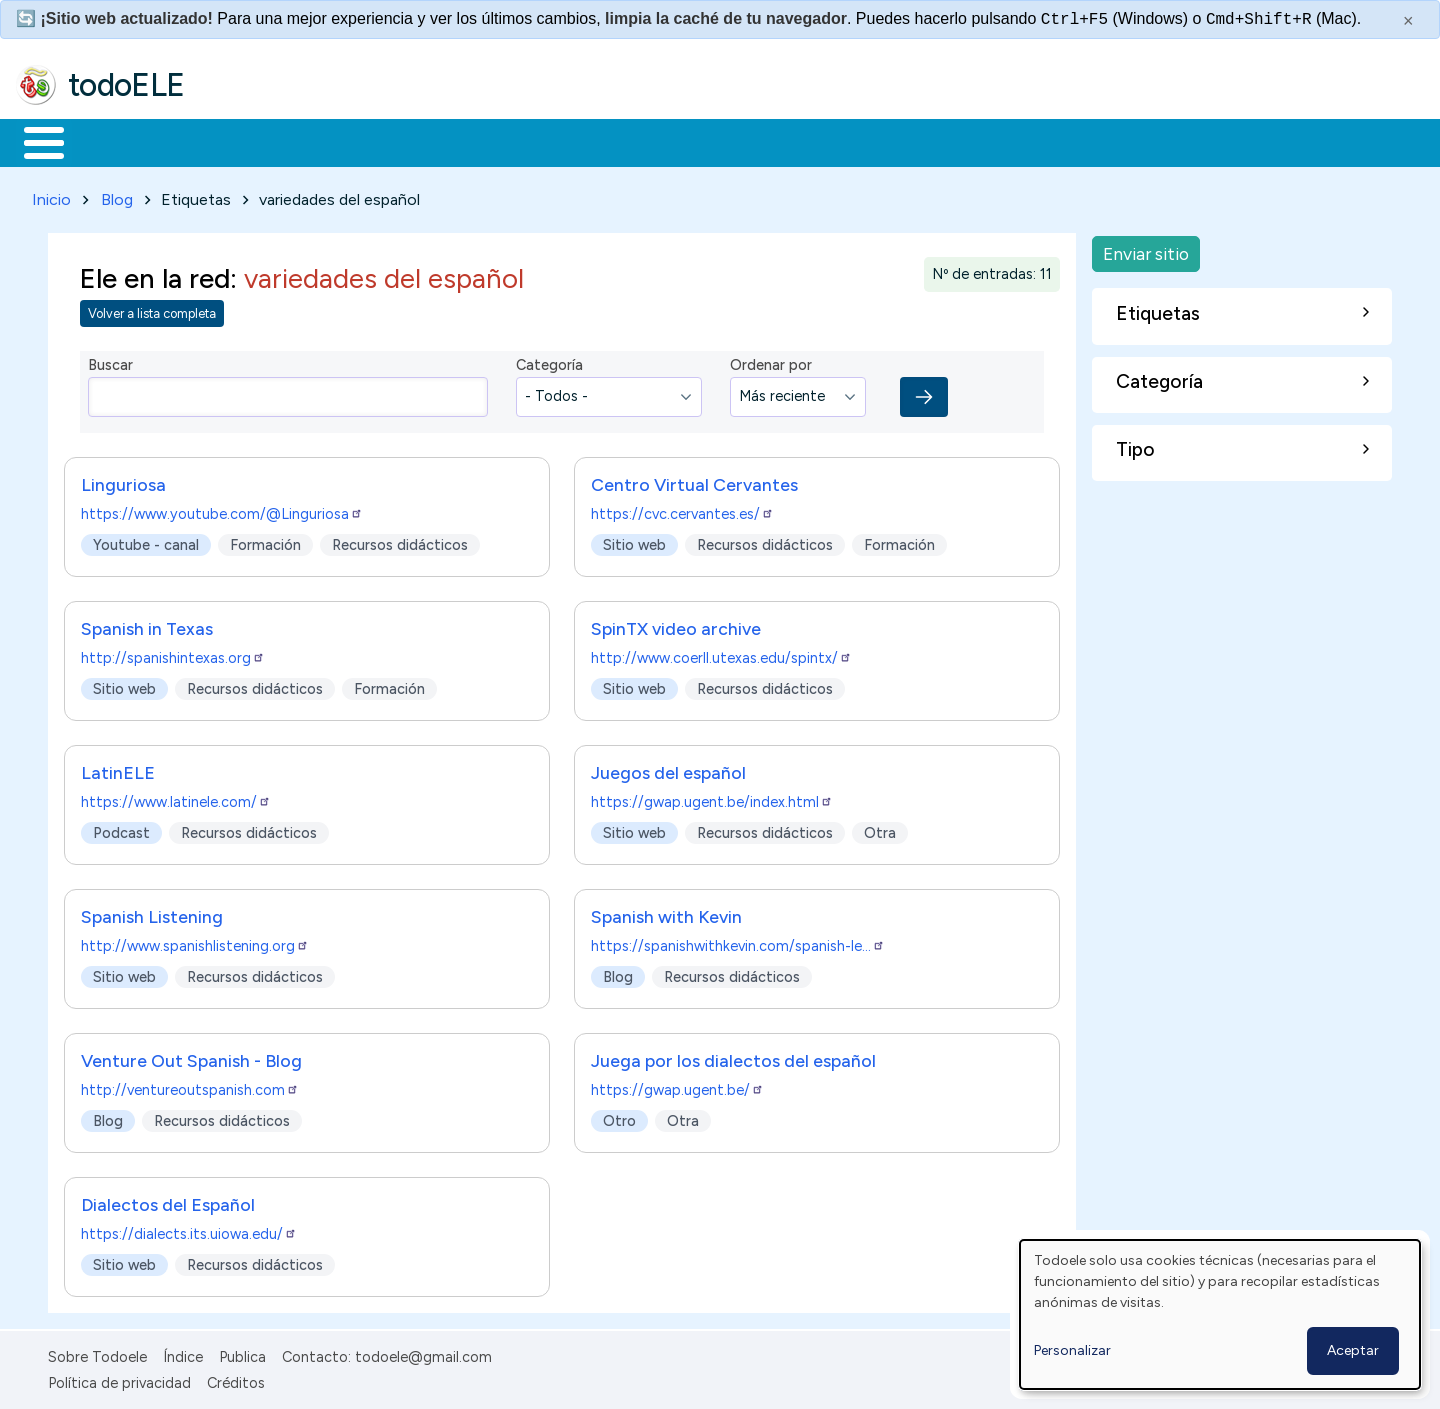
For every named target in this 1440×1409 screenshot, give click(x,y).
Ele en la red (155, 274)
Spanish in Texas (147, 624)
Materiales (112, 141)
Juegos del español (668, 768)
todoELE (126, 85)
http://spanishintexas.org (173, 654)
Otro (619, 1117)
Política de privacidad (119, 1379)
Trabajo (360, 141)
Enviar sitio (1146, 249)
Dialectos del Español (168, 1200)
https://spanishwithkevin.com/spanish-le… (738, 942)
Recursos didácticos (400, 541)
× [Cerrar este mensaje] (1408, 21)
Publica (242, 1353)
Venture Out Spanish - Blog (191, 1056)
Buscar (821, 141)
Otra (880, 829)
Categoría (549, 362)
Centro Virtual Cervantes (694, 480)
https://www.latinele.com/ (176, 798)
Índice (183, 1353)
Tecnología (598, 141)
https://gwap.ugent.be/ (677, 1086)
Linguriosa (123, 480)
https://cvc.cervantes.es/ (682, 510)
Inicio (33, 141)
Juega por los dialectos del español (733, 1056)
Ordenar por (771, 362)
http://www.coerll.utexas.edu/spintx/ (721, 654)
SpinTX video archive (676, 624)
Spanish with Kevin (666, 912)
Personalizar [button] (1072, 1350)
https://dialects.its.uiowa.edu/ (189, 1230)
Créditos (236, 1379)
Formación (241, 141)
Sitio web (634, 541)
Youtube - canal (146, 541)
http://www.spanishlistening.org (195, 942)
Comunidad (731, 141)
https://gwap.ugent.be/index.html (712, 798)
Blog (117, 195)
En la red (472, 141)
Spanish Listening (152, 912)
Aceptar (1353, 1350)
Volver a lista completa (152, 310)
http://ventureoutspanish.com (190, 1086)
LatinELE (118, 768)
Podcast (121, 829)
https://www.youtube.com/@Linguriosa (222, 510)
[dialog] (1220, 1314)
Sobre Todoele (97, 1353)
